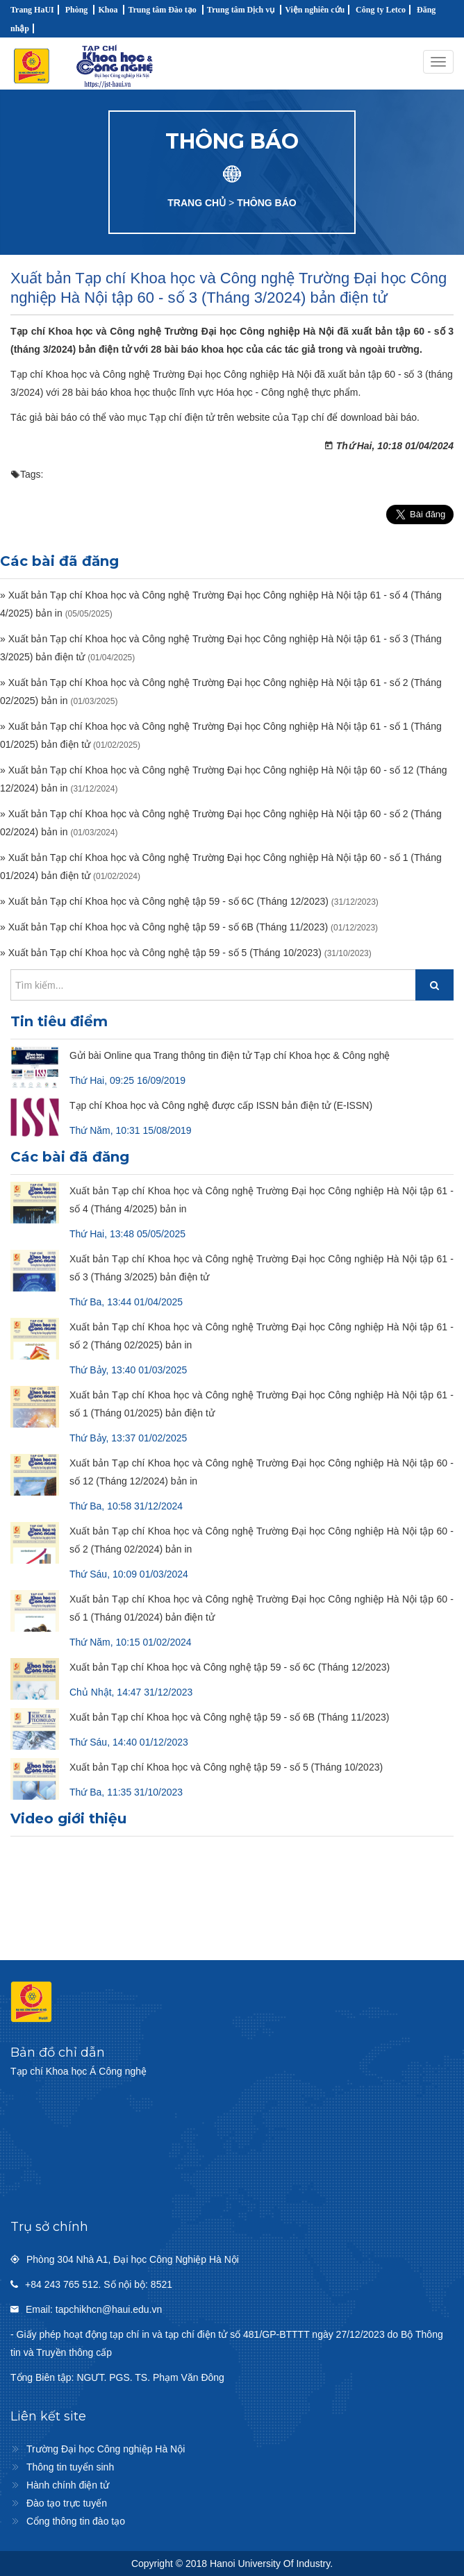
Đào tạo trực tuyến (66, 2503)
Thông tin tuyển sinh (70, 2467)
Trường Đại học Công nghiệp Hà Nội (105, 2448)
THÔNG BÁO (267, 202)
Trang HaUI (32, 10)
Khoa (107, 10)
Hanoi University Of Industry (270, 2563)
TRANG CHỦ (196, 202)
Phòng (76, 10)
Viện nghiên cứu (315, 10)
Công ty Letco (381, 10)
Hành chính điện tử (67, 2485)
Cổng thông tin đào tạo (75, 2521)
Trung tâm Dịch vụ (240, 10)
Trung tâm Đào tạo (162, 10)
